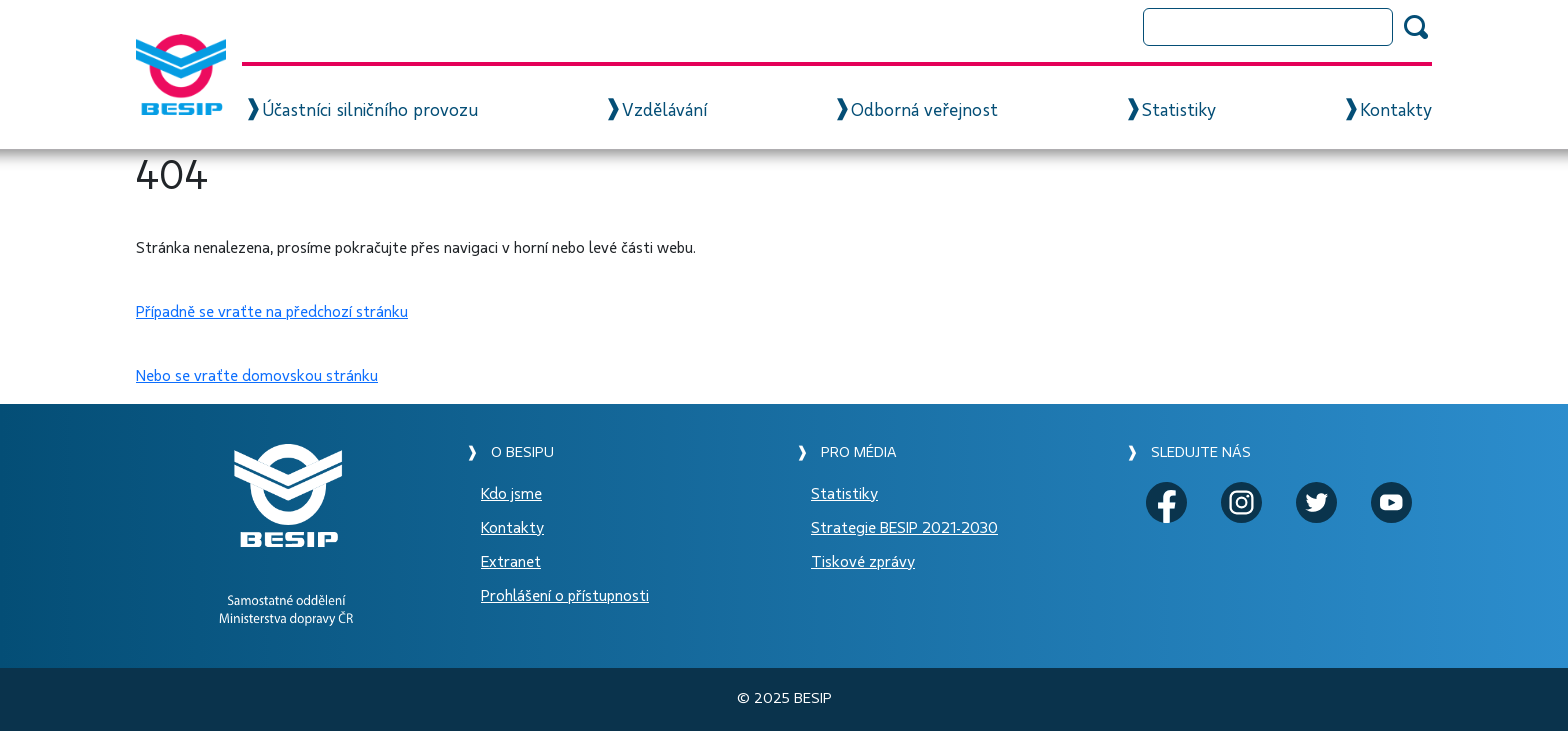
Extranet (511, 562)
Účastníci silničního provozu (370, 111)
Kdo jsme (511, 494)
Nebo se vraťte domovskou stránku (257, 376)
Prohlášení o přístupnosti (565, 596)
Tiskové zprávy (863, 562)
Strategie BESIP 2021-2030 (904, 528)
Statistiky (1179, 111)
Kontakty (1396, 111)
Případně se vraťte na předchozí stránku (272, 312)
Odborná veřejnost (924, 111)
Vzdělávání (664, 111)
